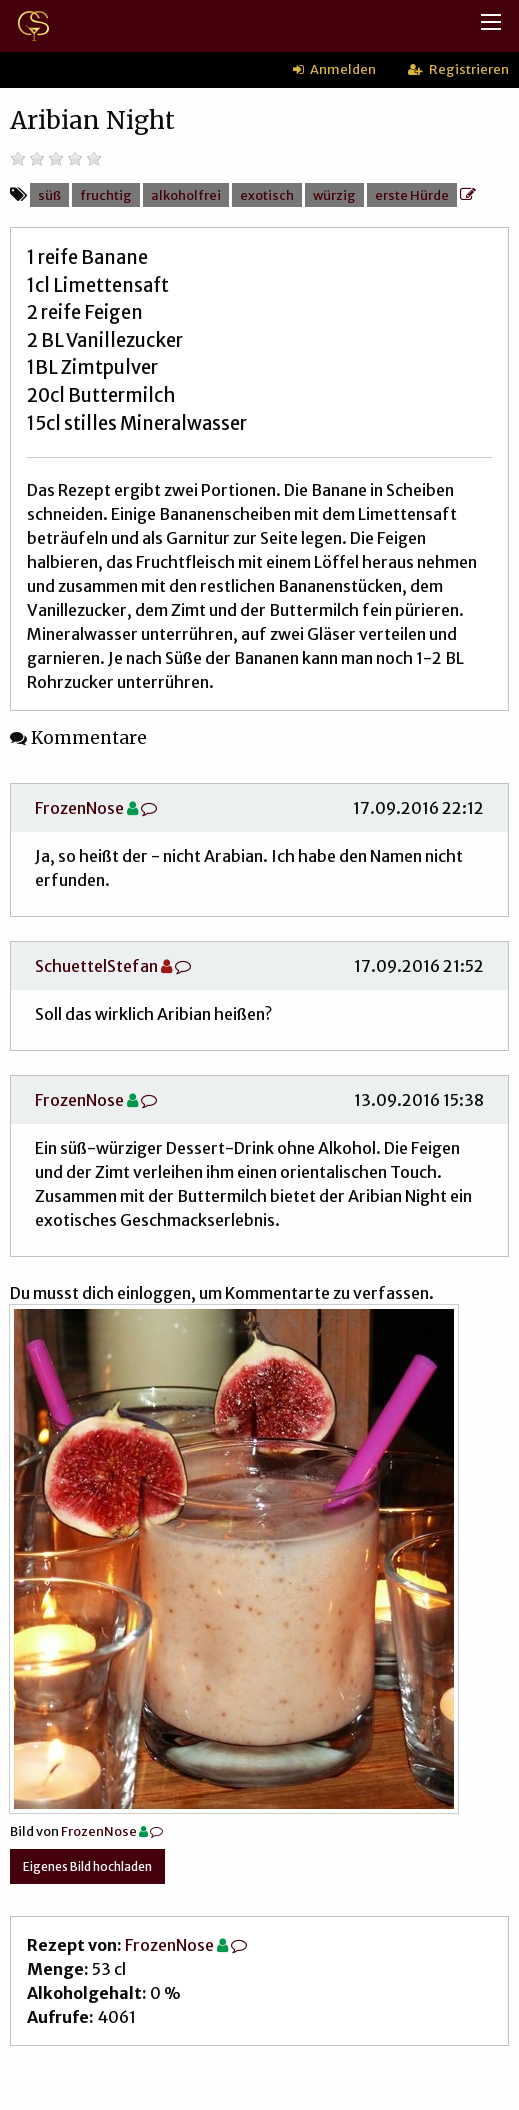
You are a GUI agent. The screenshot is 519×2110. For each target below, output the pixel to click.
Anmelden (334, 69)
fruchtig (106, 195)
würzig (334, 195)
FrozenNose (79, 808)
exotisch (267, 195)
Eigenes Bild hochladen (87, 1866)
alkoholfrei (186, 195)
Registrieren (458, 69)
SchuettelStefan (96, 966)
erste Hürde (412, 195)
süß (49, 195)
